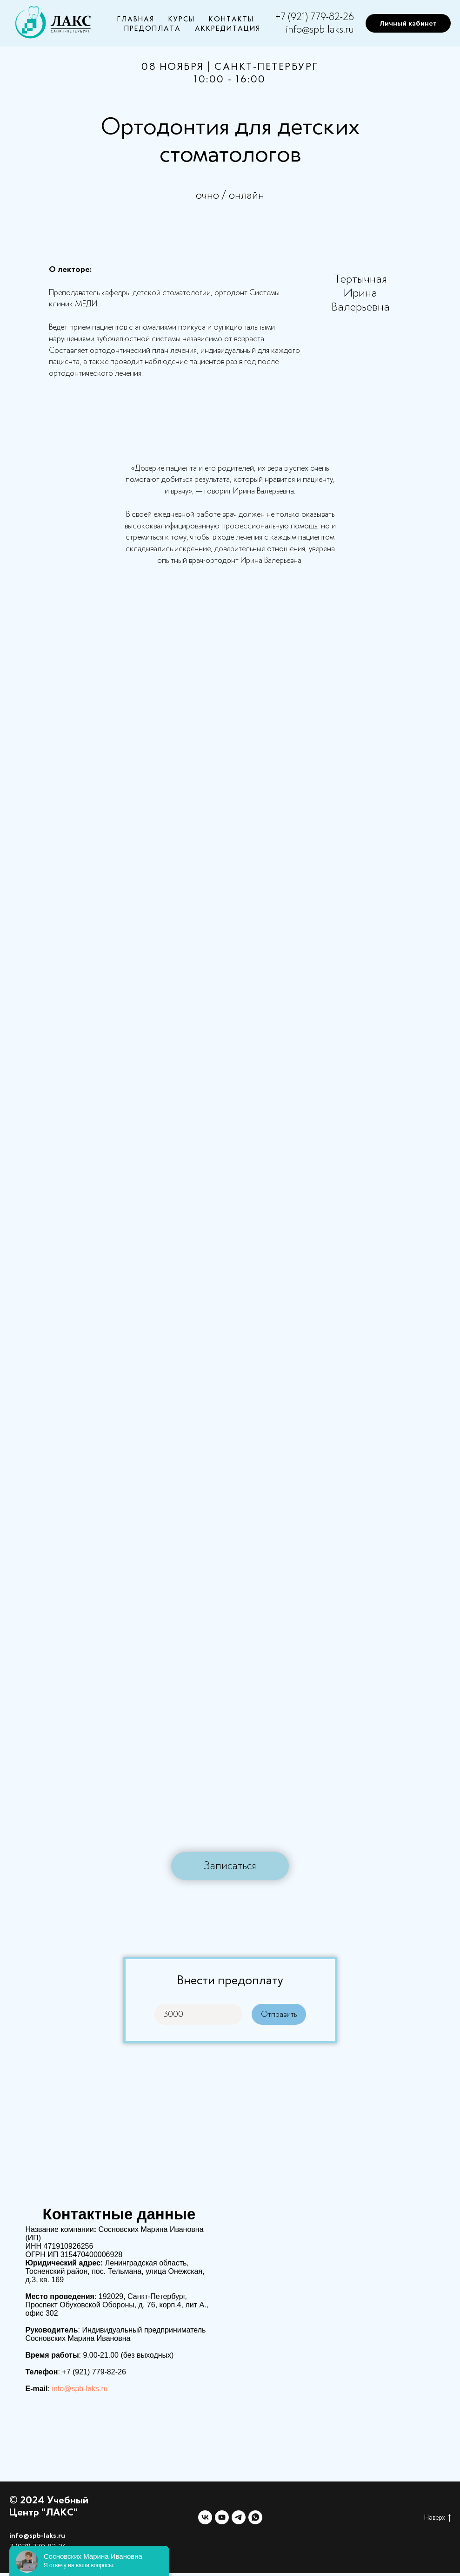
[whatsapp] (255, 2517)
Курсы (181, 19)
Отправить (283, 2014)
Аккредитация (227, 28)
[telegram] (239, 2517)
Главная (135, 19)
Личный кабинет (408, 23)
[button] (230, 1866)
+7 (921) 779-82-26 (314, 17)
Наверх (437, 2517)
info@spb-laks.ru (320, 29)
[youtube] (222, 2517)
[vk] (205, 2517)
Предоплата (152, 28)
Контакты (231, 19)
